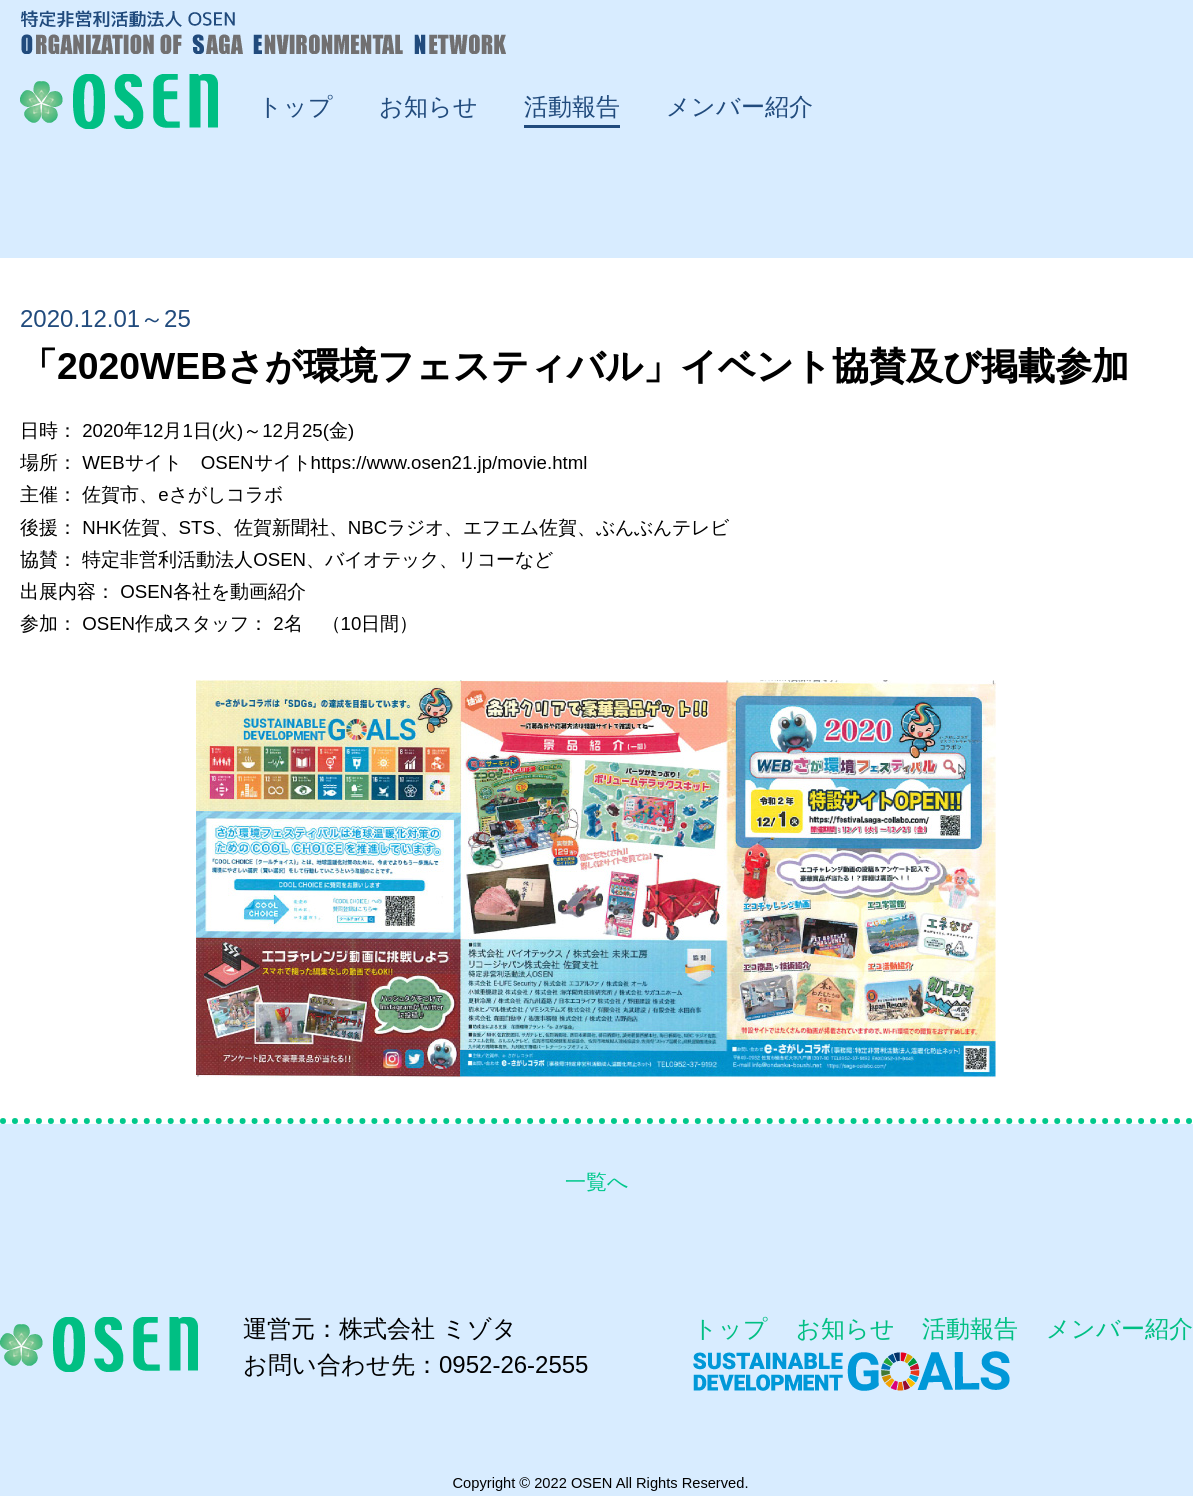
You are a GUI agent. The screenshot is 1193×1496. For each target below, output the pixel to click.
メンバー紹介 (1119, 1329)
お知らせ (845, 1329)
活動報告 (970, 1329)
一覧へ (597, 1182)
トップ (730, 1329)
